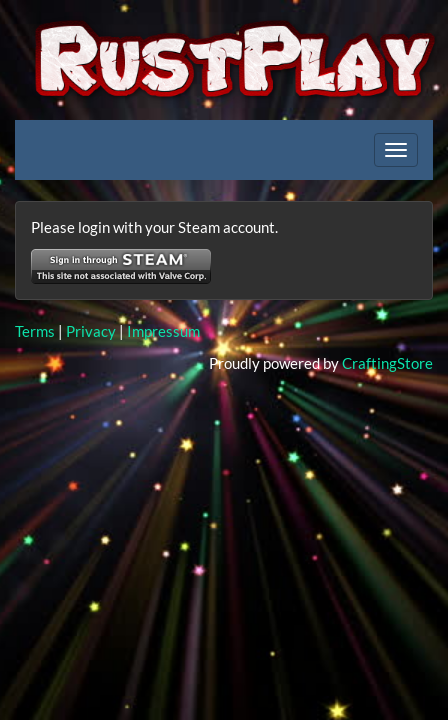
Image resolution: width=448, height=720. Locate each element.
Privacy (91, 331)
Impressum (163, 331)
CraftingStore (387, 363)
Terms (35, 331)
